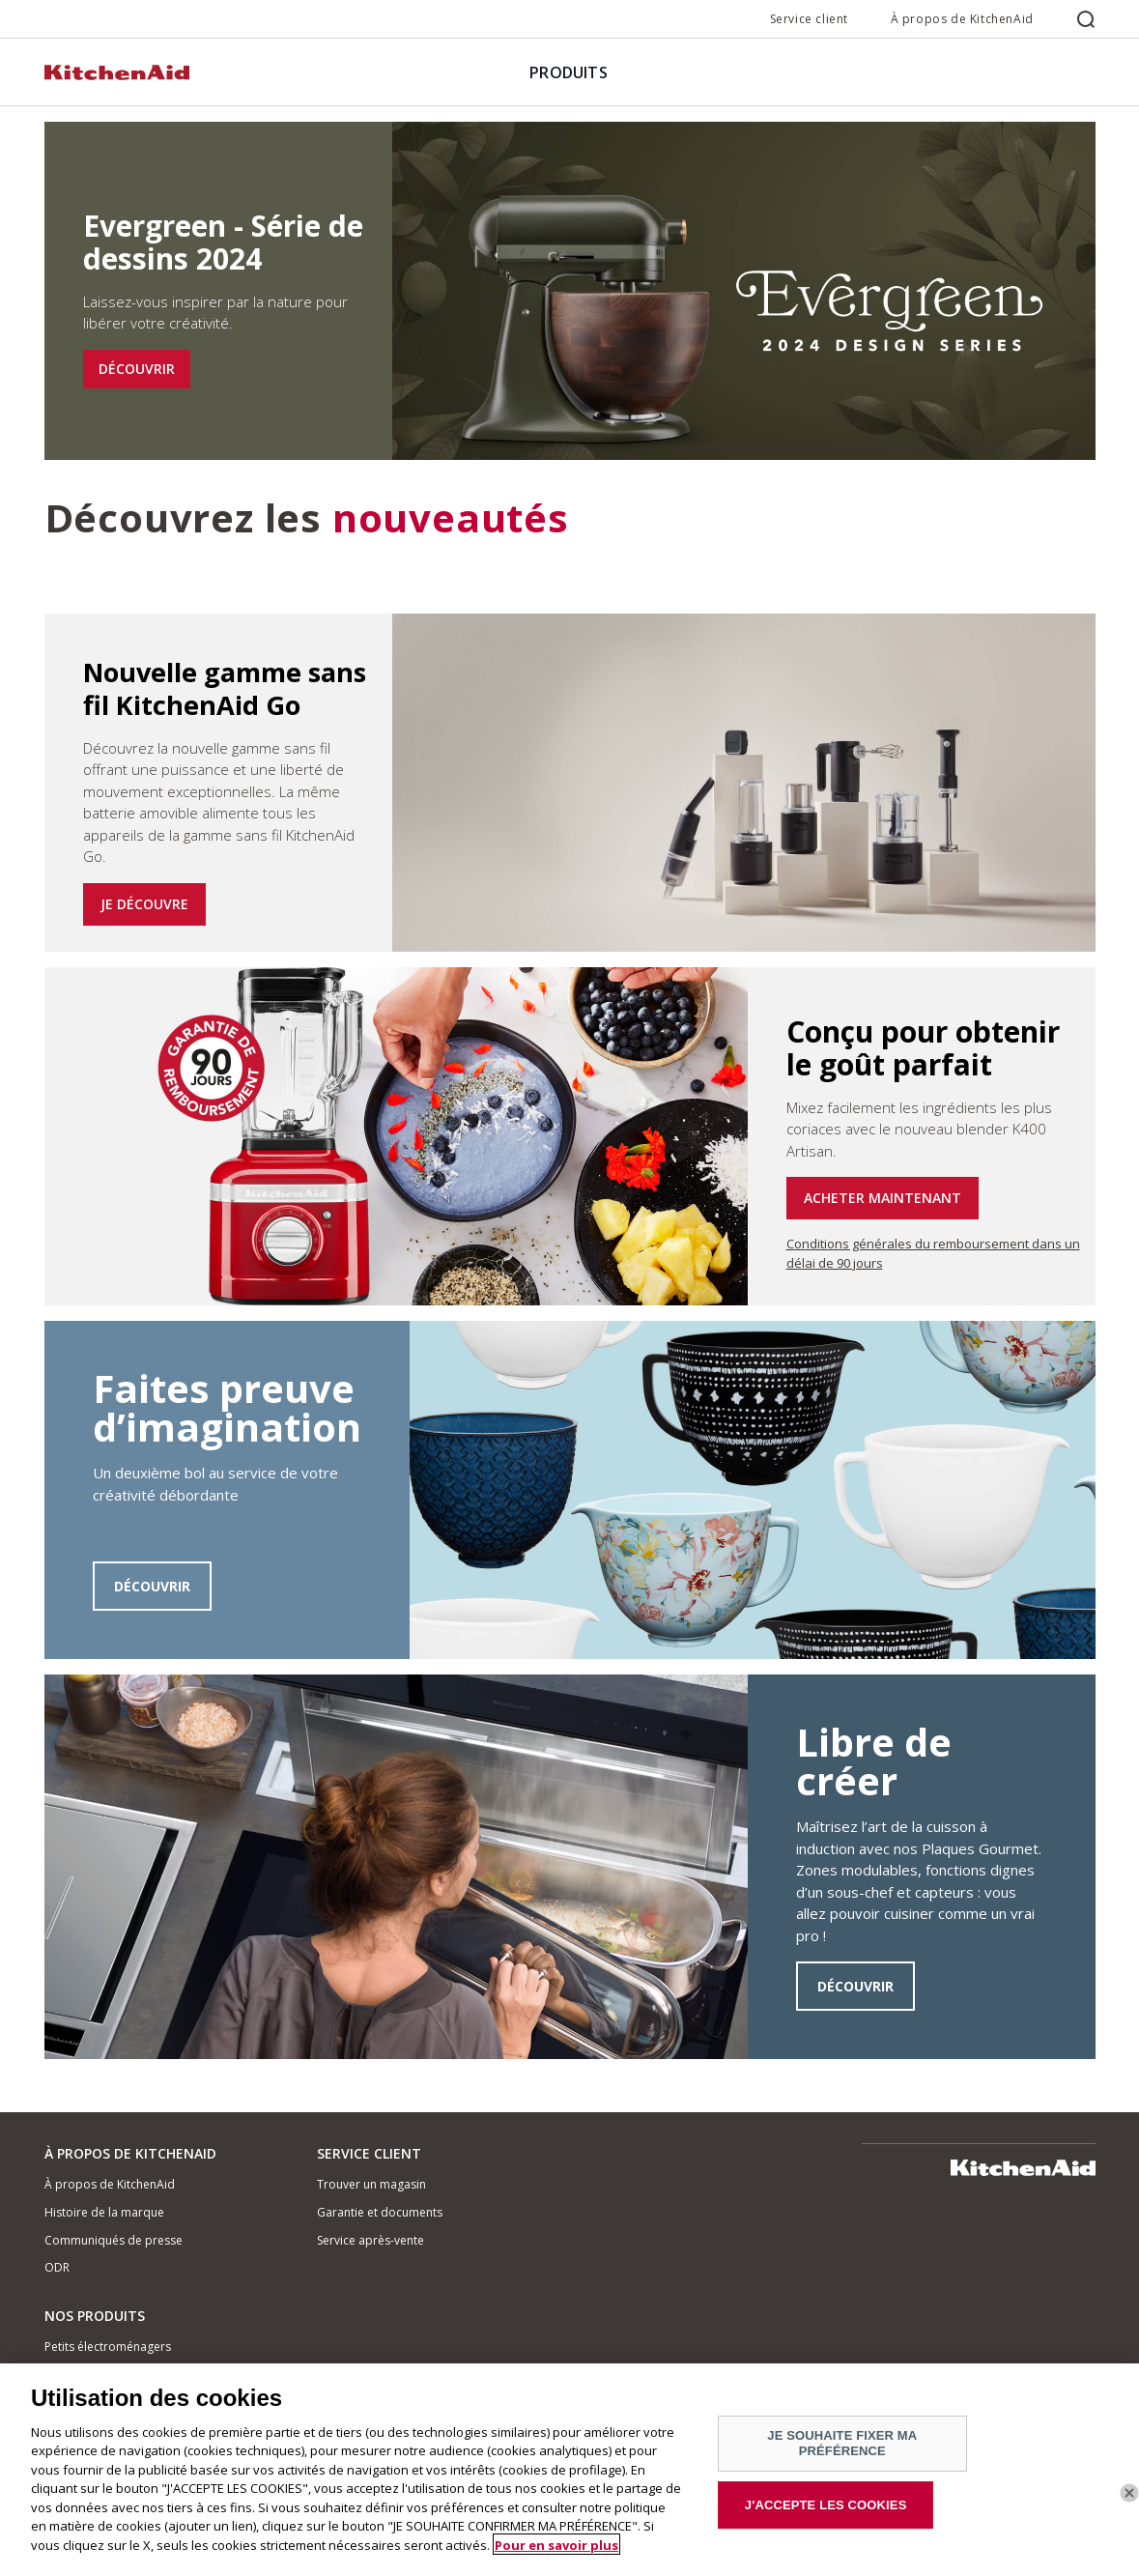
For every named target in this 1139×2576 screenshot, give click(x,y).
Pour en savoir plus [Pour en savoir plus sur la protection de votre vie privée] (556, 2551)
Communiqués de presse (113, 2240)
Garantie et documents (379, 2212)
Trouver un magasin (371, 2184)
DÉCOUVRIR (137, 368)
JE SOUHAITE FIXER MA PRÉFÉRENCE (842, 2450)
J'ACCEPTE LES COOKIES (826, 2511)
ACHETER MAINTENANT (882, 1197)
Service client (809, 19)
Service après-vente (370, 2240)
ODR (57, 2267)
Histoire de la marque (104, 2212)
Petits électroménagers (107, 2346)
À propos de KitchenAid (962, 19)
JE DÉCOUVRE (144, 904)
